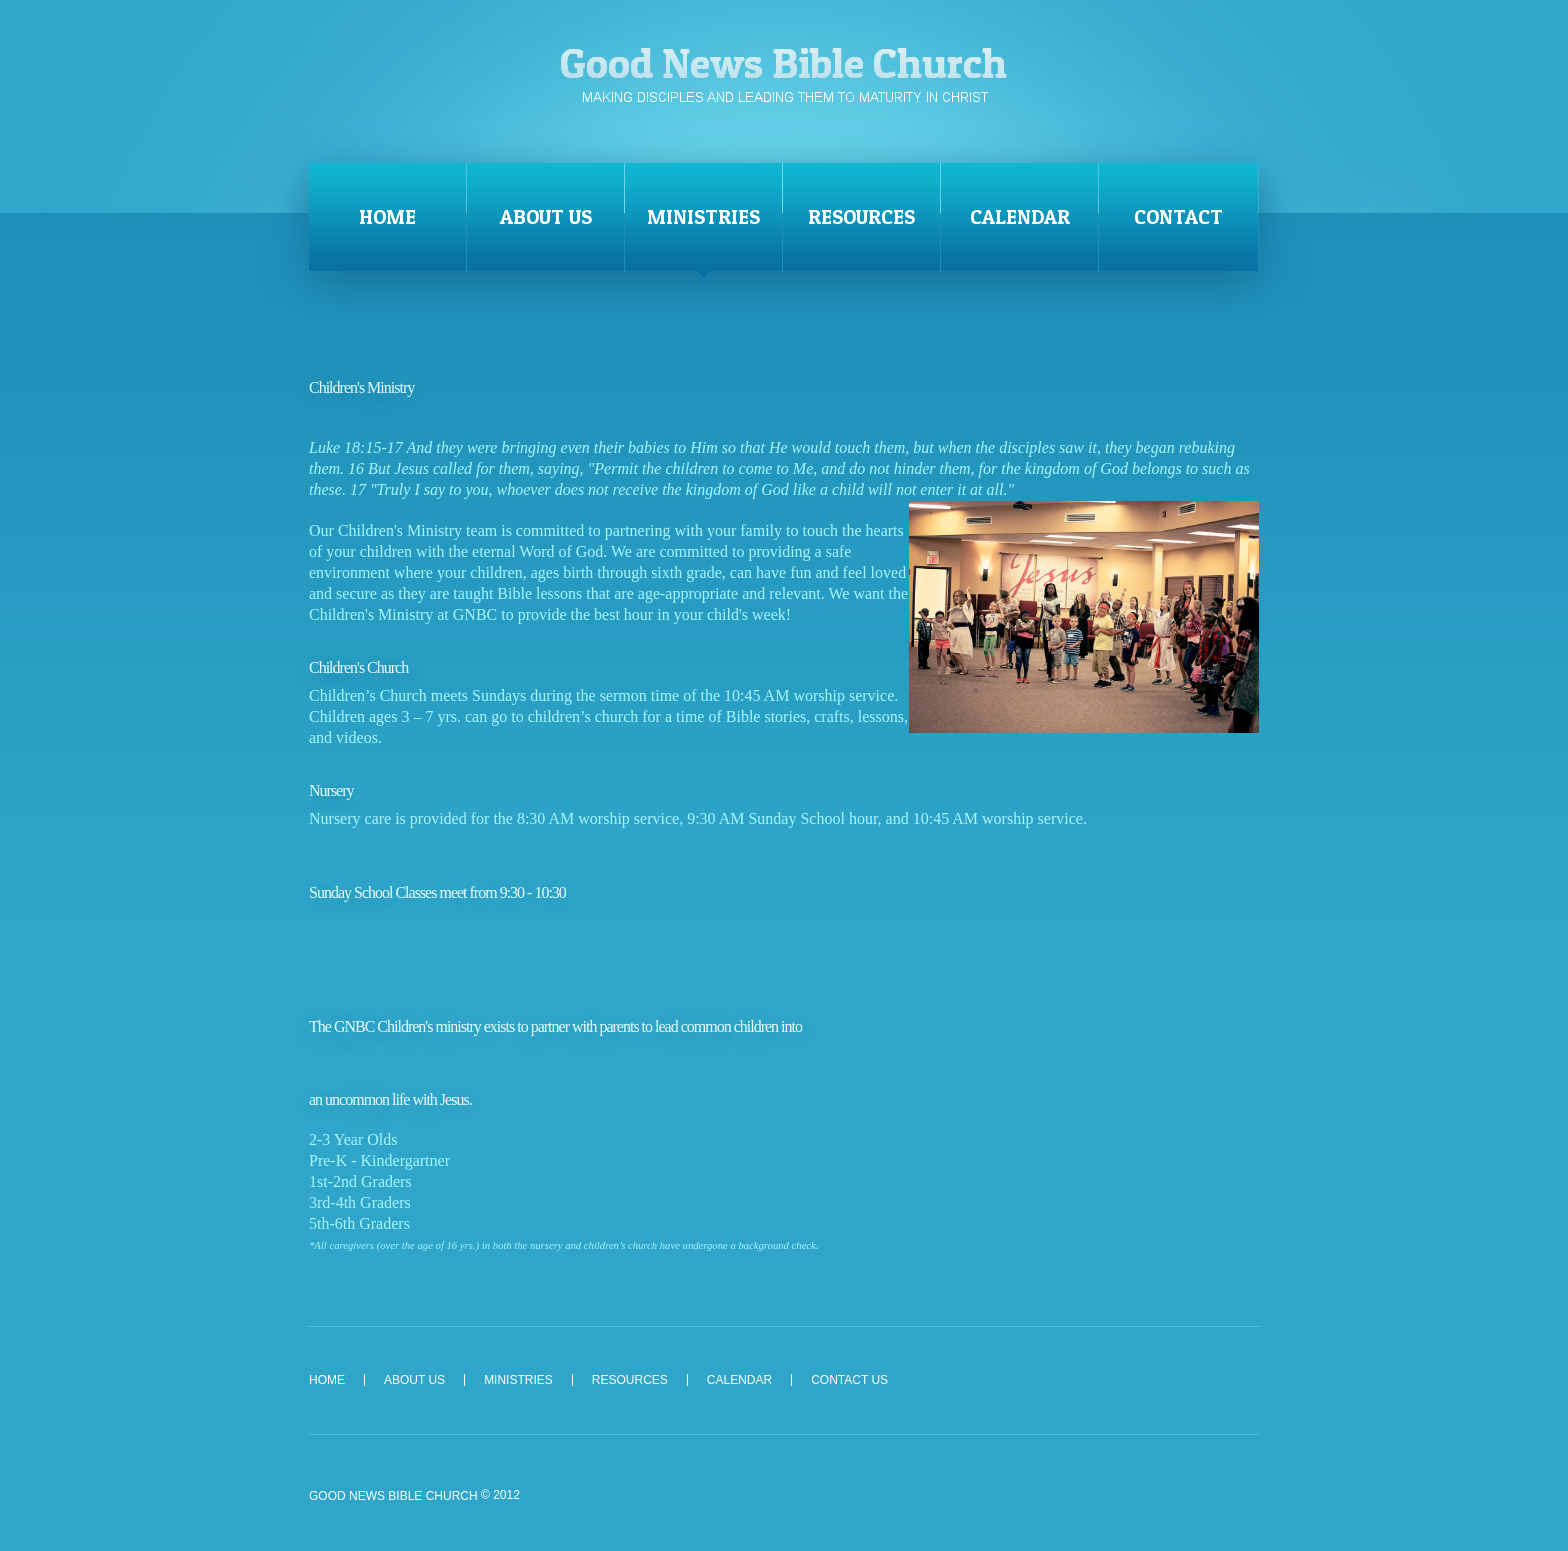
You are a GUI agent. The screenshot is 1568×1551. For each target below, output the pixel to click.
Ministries (703, 217)
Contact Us (849, 1380)
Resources (861, 217)
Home (387, 217)
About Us (546, 217)
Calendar (1020, 217)
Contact (1178, 217)
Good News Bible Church (784, 74)
